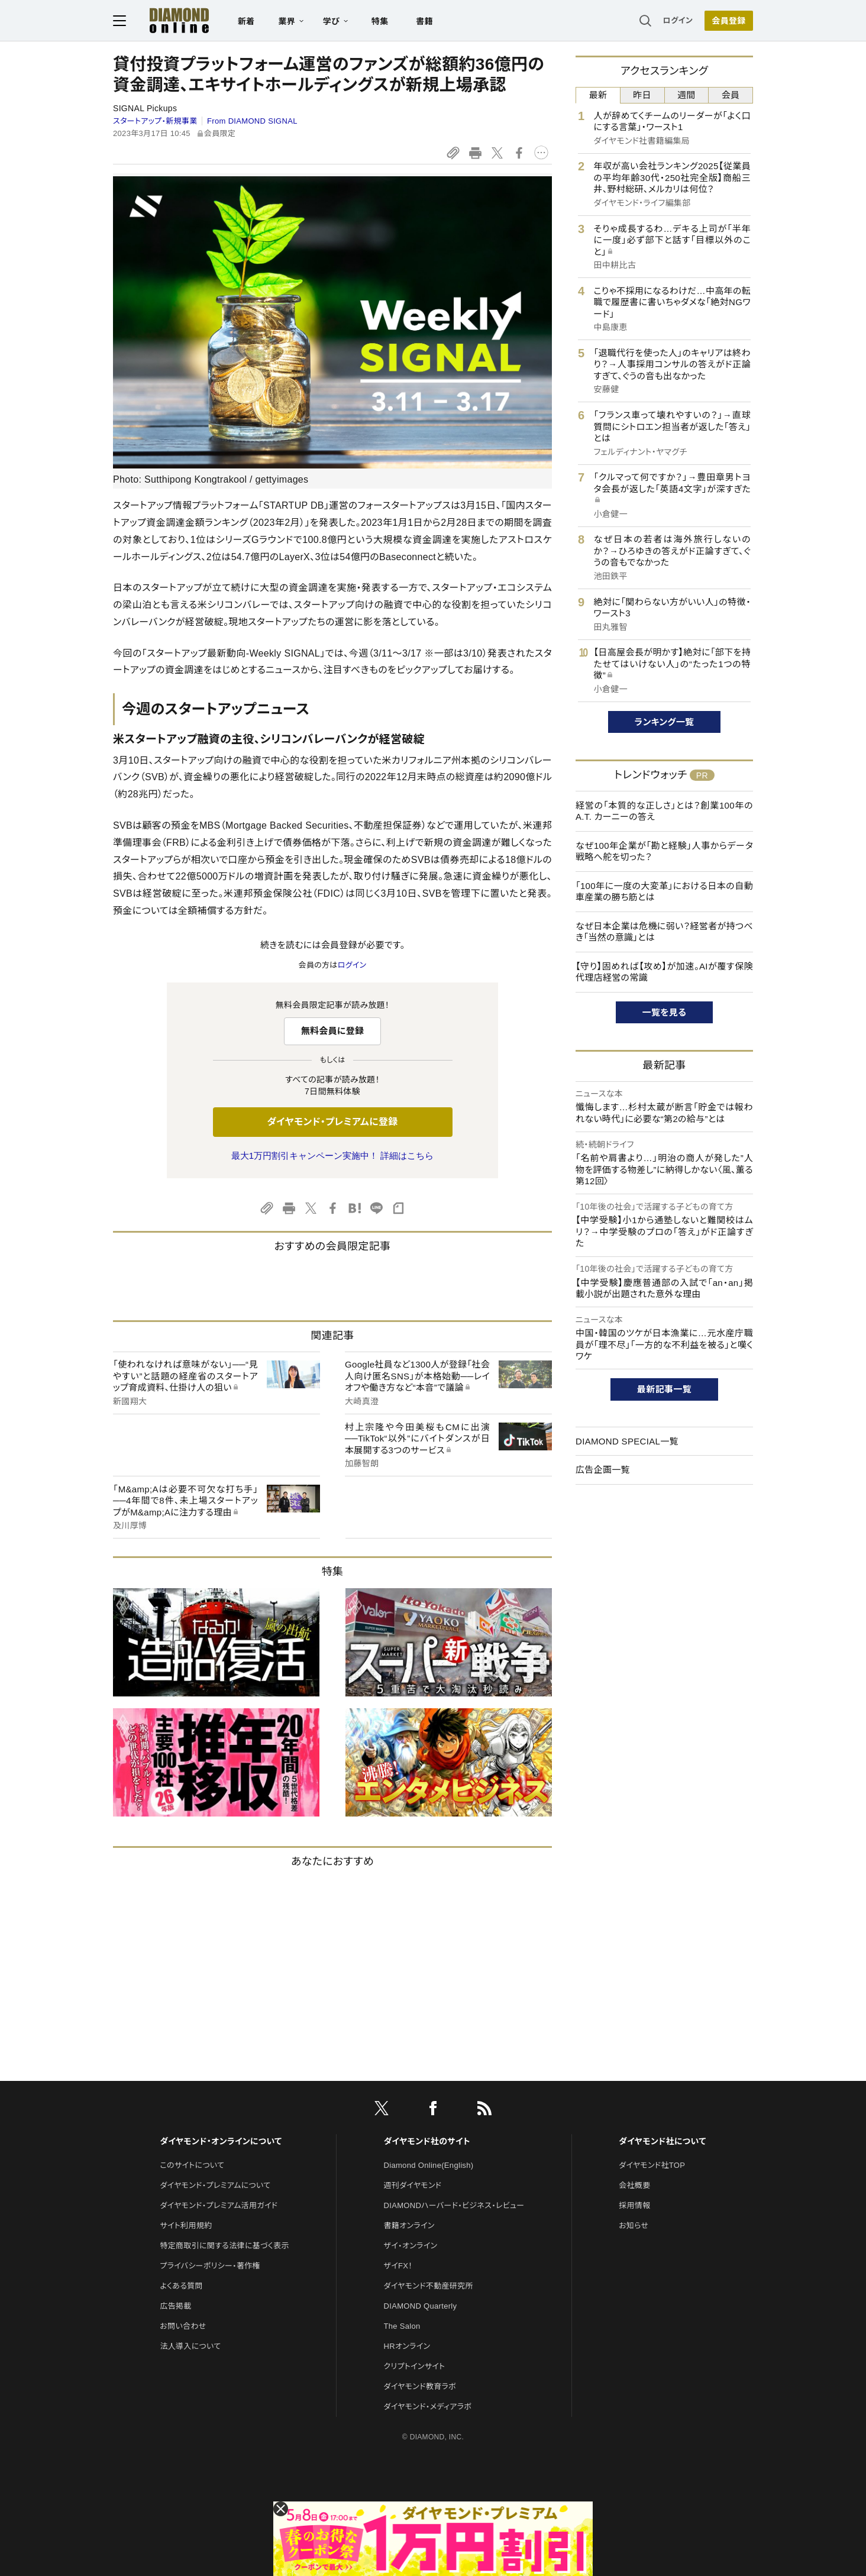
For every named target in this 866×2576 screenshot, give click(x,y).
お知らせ (633, 2225)
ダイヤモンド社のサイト (427, 2141)
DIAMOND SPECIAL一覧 (627, 1441)
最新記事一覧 (664, 1389)
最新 (598, 95)
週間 (686, 95)
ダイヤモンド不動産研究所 (428, 2285)
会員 (731, 95)
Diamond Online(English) (429, 2165)
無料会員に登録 (332, 1031)
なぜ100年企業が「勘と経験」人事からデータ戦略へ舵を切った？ (664, 851)
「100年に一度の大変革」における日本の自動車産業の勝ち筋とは (664, 892)
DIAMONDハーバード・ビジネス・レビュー (454, 2205)
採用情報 (634, 2205)
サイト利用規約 (186, 2225)
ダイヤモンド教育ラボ (420, 2386)
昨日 (642, 95)
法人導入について (190, 2346)
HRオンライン (407, 2346)
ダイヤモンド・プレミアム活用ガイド (218, 2205)
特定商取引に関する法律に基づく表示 (224, 2245)
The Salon (402, 2326)
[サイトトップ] (167, 20)
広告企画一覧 (603, 1470)
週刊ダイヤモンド (413, 2185)
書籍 (424, 21)
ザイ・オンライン (411, 2245)
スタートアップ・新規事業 (155, 121)
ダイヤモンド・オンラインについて (221, 2141)
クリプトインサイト (414, 2366)
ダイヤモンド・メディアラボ (428, 2406)
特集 (380, 21)
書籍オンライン (409, 2225)
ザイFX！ (398, 2265)
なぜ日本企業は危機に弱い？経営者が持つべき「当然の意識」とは (664, 932)
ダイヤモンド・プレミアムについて (215, 2185)
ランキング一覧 (664, 722)
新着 (246, 21)
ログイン (678, 20)
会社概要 (634, 2185)
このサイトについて (192, 2165)
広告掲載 (175, 2306)
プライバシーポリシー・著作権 (210, 2265)
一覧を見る (664, 1012)
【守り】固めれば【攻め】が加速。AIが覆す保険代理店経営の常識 (664, 972)
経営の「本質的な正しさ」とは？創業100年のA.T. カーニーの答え (664, 811)
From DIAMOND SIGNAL (252, 121)
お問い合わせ (183, 2326)
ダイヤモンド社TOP (652, 2165)
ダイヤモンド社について (662, 2141)
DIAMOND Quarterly (420, 2306)
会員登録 (728, 20)
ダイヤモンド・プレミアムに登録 (332, 1122)
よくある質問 (181, 2285)
